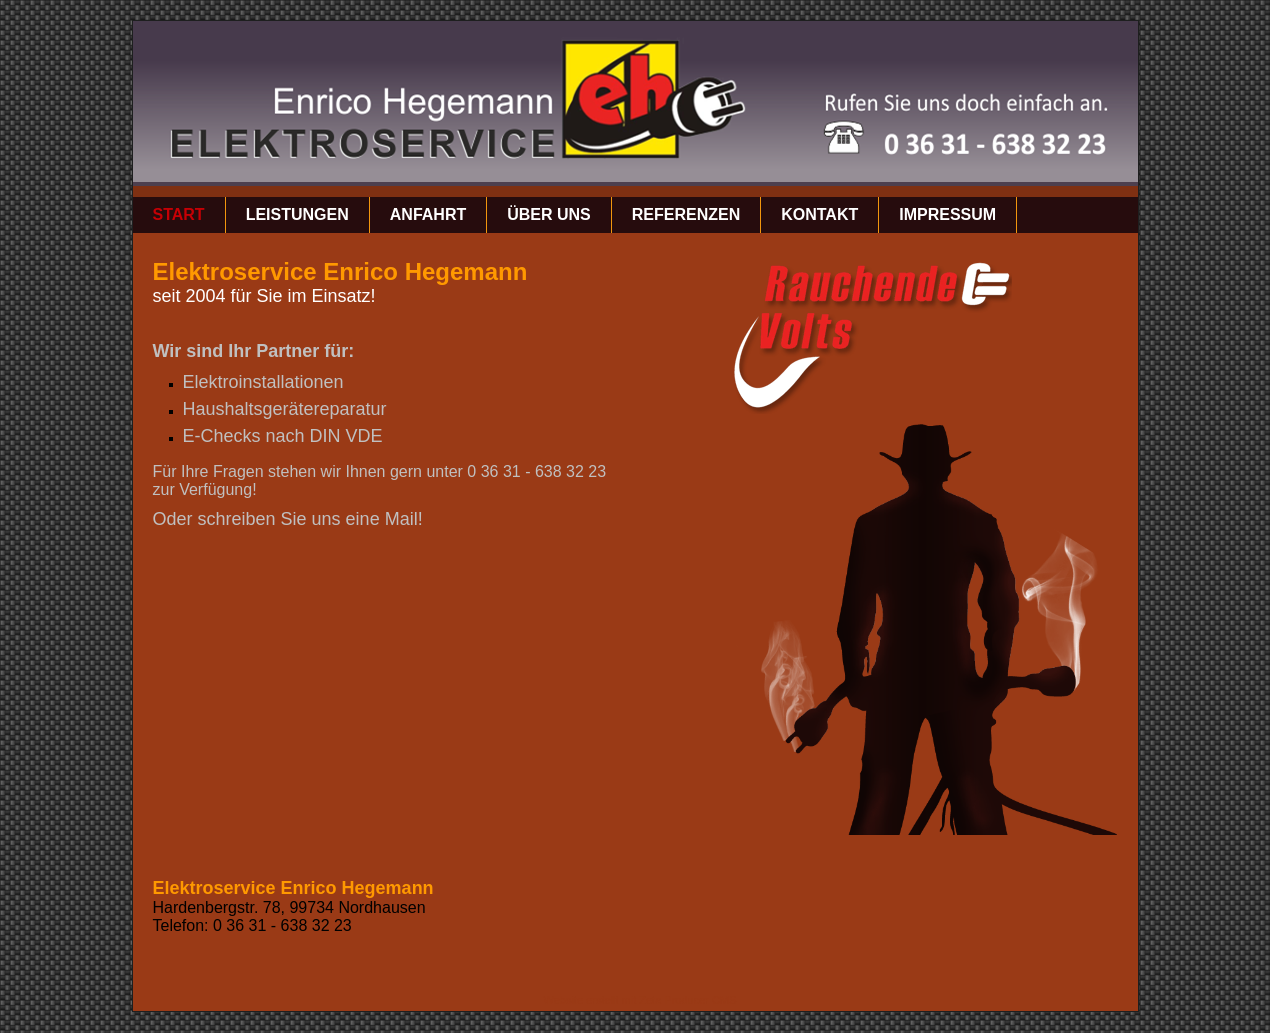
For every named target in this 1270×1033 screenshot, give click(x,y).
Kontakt (819, 214)
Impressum (947, 214)
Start (179, 214)
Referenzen (686, 214)
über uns (549, 214)
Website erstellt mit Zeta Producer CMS (640, 1000)
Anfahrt (428, 214)
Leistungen (297, 214)
